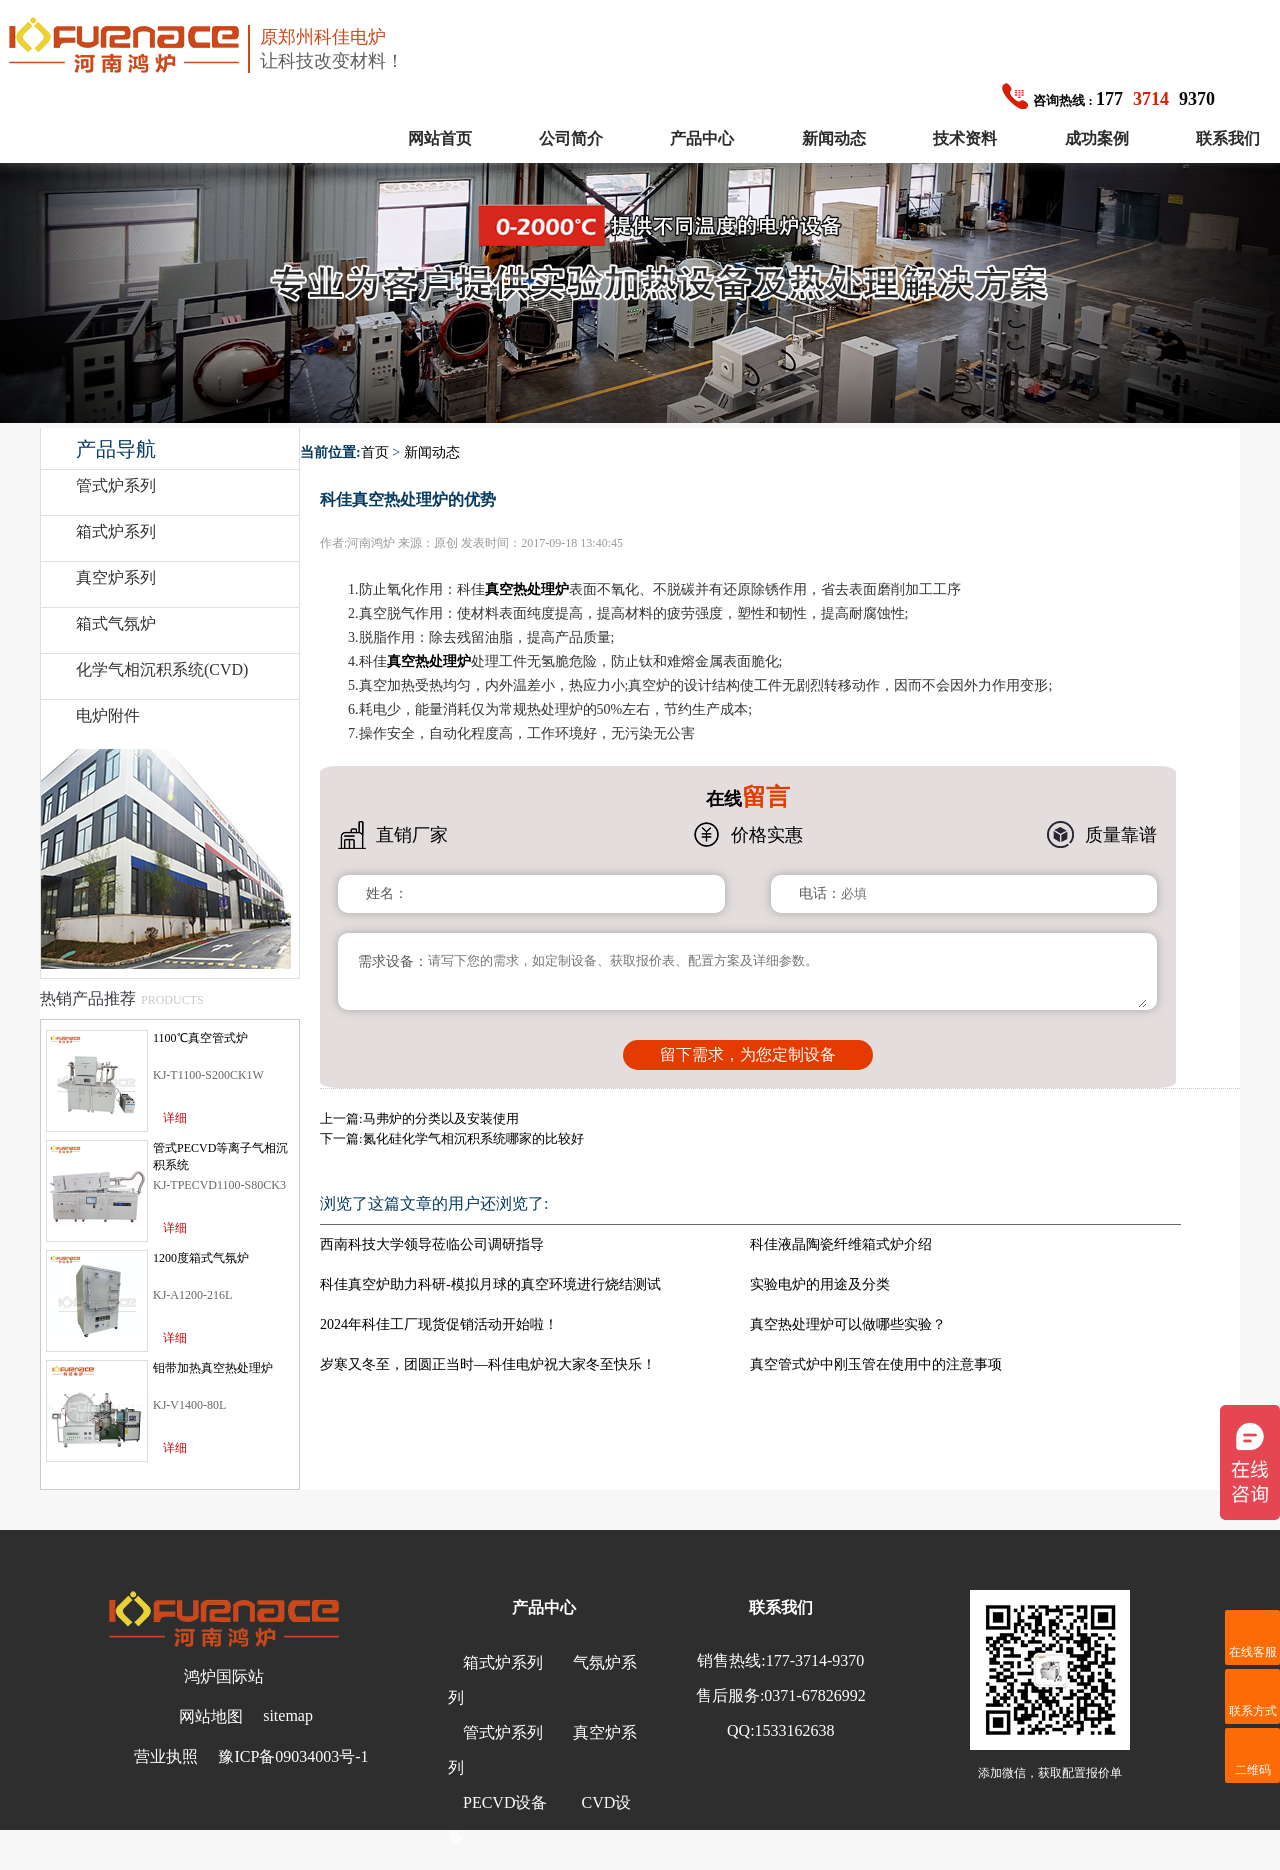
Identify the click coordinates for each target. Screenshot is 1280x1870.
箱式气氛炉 (116, 623)
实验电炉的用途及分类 (820, 1284)
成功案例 (1097, 138)
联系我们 (1228, 138)
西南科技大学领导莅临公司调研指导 (432, 1244)
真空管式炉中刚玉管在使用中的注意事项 (876, 1364)
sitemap (288, 1715)
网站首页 (440, 138)
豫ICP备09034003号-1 (293, 1756)
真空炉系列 (116, 577)
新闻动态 (834, 138)
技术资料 (965, 138)
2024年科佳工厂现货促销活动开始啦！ (439, 1324)
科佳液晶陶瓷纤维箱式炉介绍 (841, 1244)
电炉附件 (108, 715)
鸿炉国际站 (224, 1676)
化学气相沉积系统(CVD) (162, 669)
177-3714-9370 (815, 1660)
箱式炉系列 (116, 531)
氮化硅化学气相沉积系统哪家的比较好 (473, 1138)
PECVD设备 (505, 1802)
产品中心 (702, 138)
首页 (375, 452)
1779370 (1108, 99)
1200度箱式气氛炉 (201, 1258)
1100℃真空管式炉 (200, 1038)
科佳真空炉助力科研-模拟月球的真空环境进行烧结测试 (490, 1284)
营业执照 (166, 1756)
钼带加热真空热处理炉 (213, 1368)
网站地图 (211, 1716)
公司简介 (571, 138)
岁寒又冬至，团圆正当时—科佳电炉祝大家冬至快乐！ (488, 1364)
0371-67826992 (814, 1695)
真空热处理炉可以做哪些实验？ (848, 1324)
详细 (175, 1118)
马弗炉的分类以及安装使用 (441, 1118)
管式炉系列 (116, 485)
